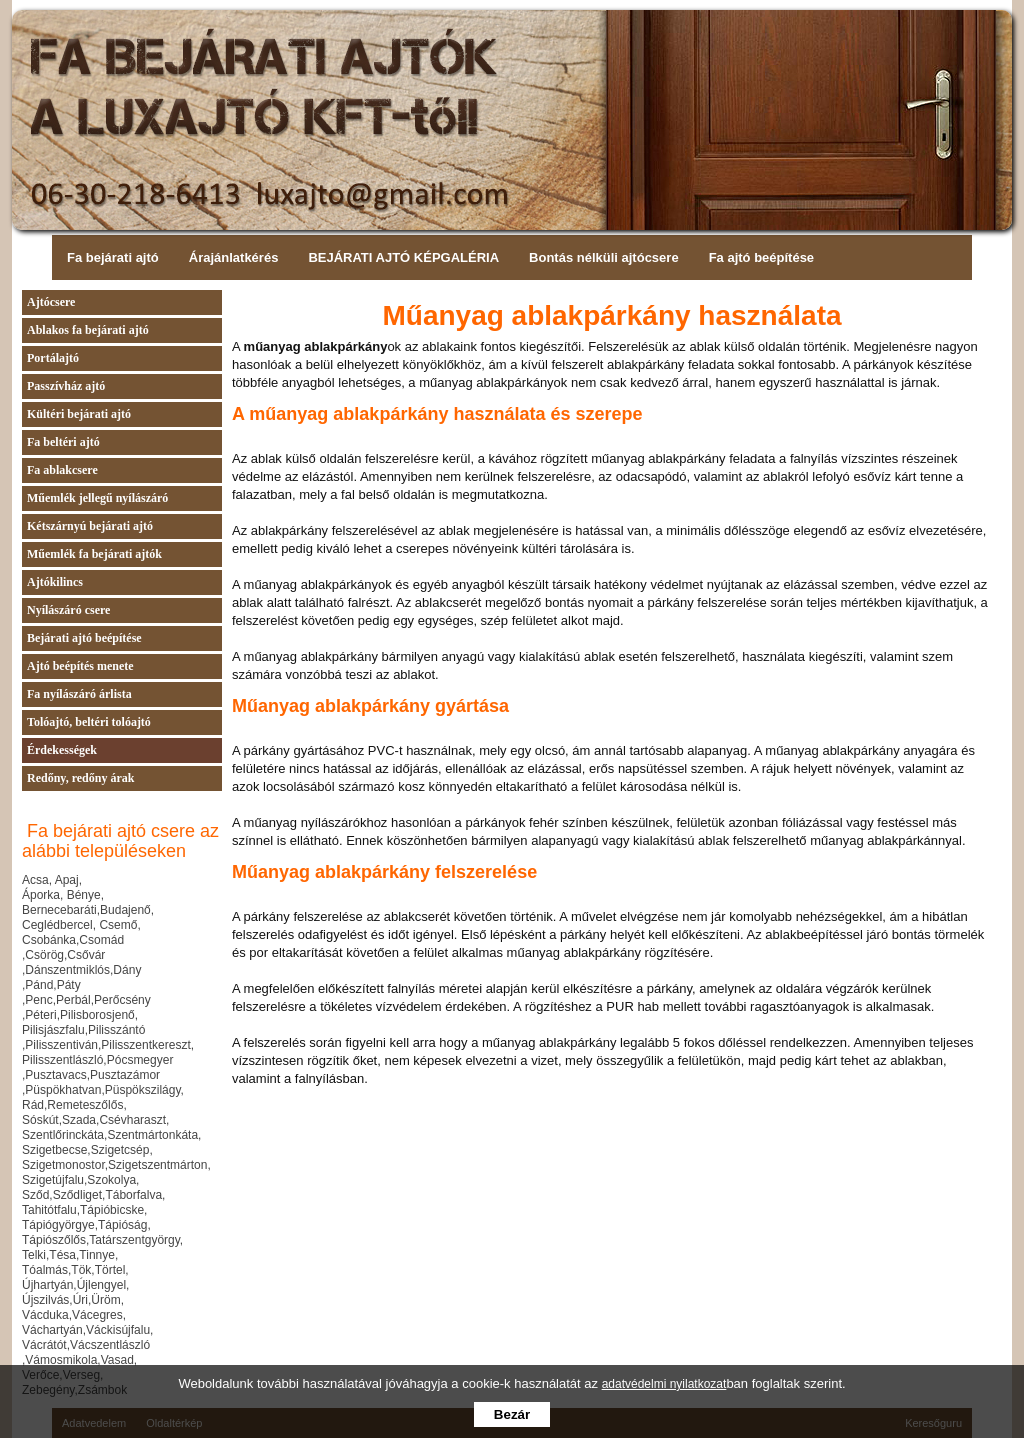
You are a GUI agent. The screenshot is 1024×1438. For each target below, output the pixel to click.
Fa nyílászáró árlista (79, 694)
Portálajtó (53, 358)
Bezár (512, 1414)
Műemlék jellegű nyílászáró (97, 498)
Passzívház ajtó (66, 386)
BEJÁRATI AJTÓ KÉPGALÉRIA (403, 257)
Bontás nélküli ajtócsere (604, 257)
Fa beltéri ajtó (63, 442)
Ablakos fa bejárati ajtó (88, 330)
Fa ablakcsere (62, 470)
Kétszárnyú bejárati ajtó (90, 526)
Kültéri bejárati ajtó (79, 414)
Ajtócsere (51, 302)
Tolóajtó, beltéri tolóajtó (89, 722)
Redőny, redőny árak (80, 778)
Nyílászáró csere (68, 610)
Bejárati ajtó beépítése (84, 638)
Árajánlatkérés (234, 257)
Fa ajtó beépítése (761, 257)
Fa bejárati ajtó (113, 257)
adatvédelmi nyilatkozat (664, 1384)
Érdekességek (62, 750)
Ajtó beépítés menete (80, 666)
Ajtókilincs (55, 582)
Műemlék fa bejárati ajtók (94, 554)
